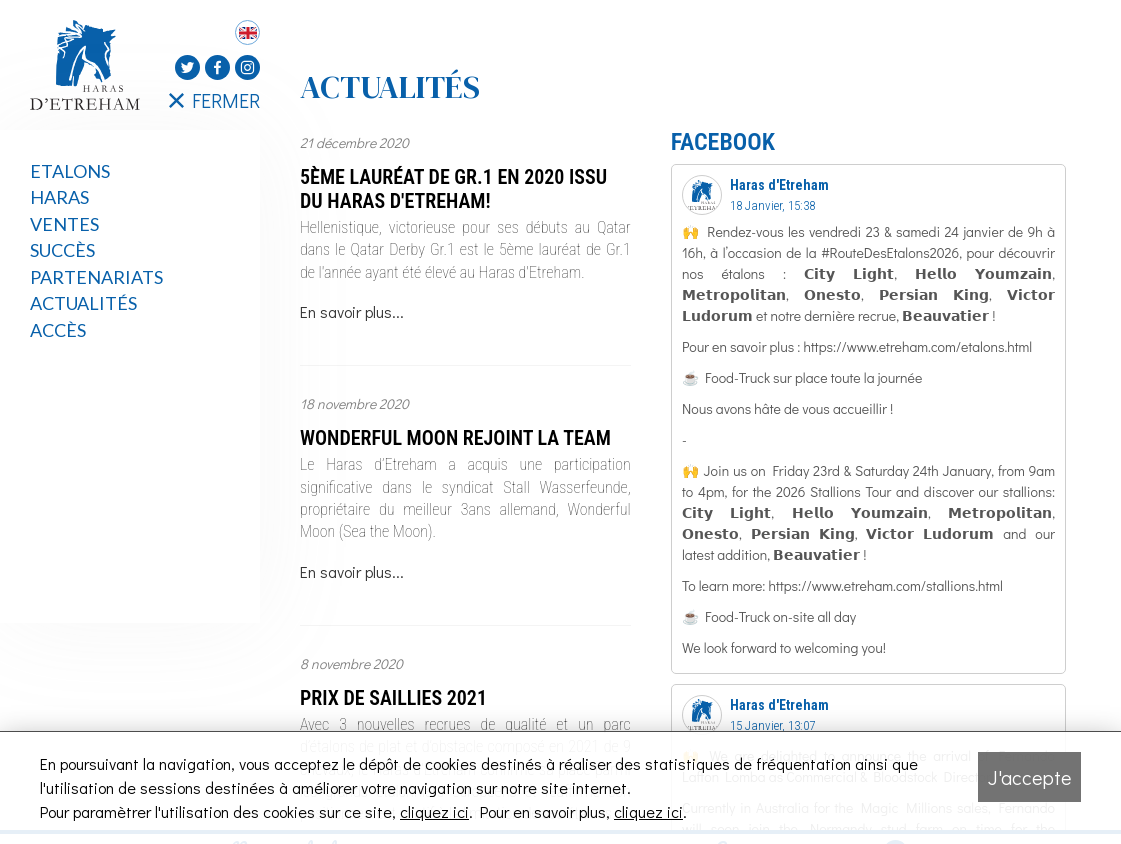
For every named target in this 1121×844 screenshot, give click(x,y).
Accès (58, 330)
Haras (59, 197)
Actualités (83, 303)
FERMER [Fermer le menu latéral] (214, 100)
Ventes (64, 224)
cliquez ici (434, 811)
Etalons (70, 171)
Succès (62, 250)
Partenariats (96, 277)
